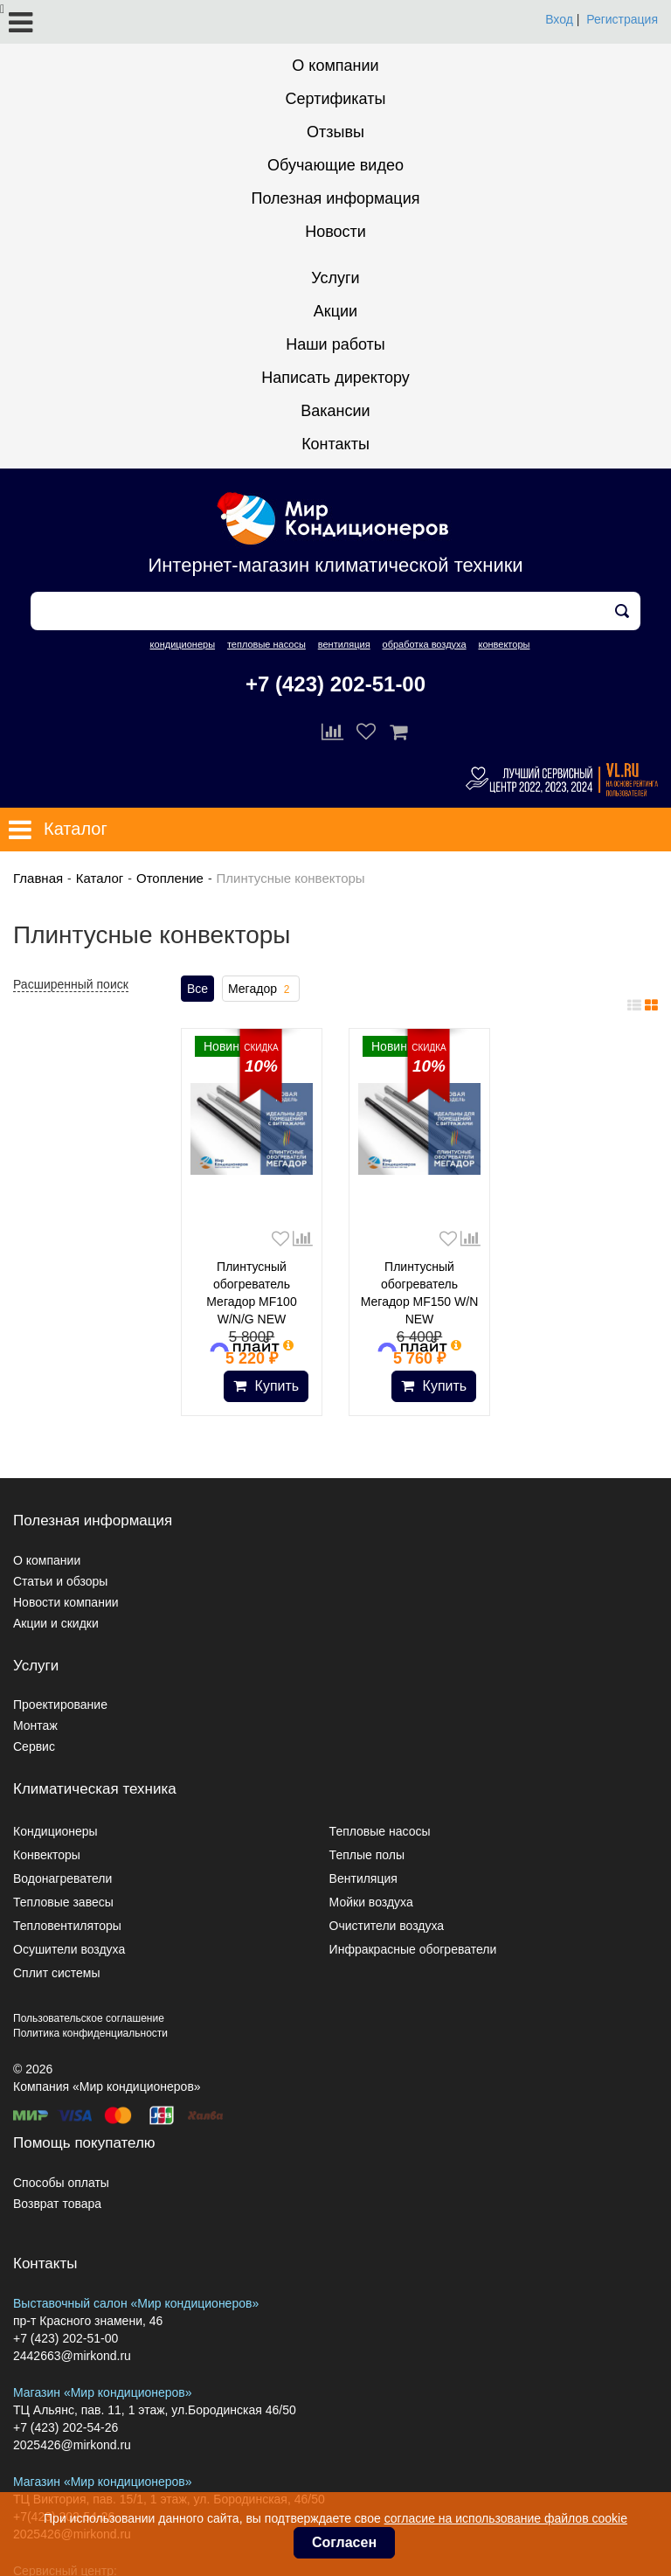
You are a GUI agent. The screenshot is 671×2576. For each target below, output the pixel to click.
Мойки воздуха (371, 1902)
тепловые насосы (266, 644)
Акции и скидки (56, 1623)
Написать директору (335, 377)
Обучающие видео (335, 165)
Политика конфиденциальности (90, 2033)
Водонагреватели (62, 1878)
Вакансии (335, 411)
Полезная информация (336, 198)
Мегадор (261, 989)
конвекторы (503, 644)
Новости (335, 231)
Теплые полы (367, 1855)
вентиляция (344, 644)
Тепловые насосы (380, 1831)
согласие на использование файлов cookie (505, 2518)
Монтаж (35, 1725)
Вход (559, 19)
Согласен (344, 2542)
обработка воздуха (425, 644)
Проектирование (60, 1705)
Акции (335, 311)
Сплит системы (56, 1973)
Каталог (100, 878)
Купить (266, 1385)
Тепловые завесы (63, 1902)
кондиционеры (182, 644)
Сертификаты (336, 99)
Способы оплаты (61, 2183)
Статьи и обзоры (60, 1581)
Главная (38, 878)
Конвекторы (46, 1855)
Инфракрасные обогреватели (413, 1949)
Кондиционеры (55, 1831)
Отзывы (335, 132)
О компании (335, 65)
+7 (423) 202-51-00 (335, 684)
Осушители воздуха (69, 1949)
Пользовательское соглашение (88, 2018)
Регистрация (622, 19)
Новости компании (66, 1602)
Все (197, 989)
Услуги (335, 278)
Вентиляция (363, 1878)
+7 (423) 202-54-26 (65, 2427)
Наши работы (335, 344)
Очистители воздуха (387, 1926)
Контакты (335, 444)
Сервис (34, 1746)
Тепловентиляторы (67, 1926)
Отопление (170, 878)
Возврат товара (57, 2204)
